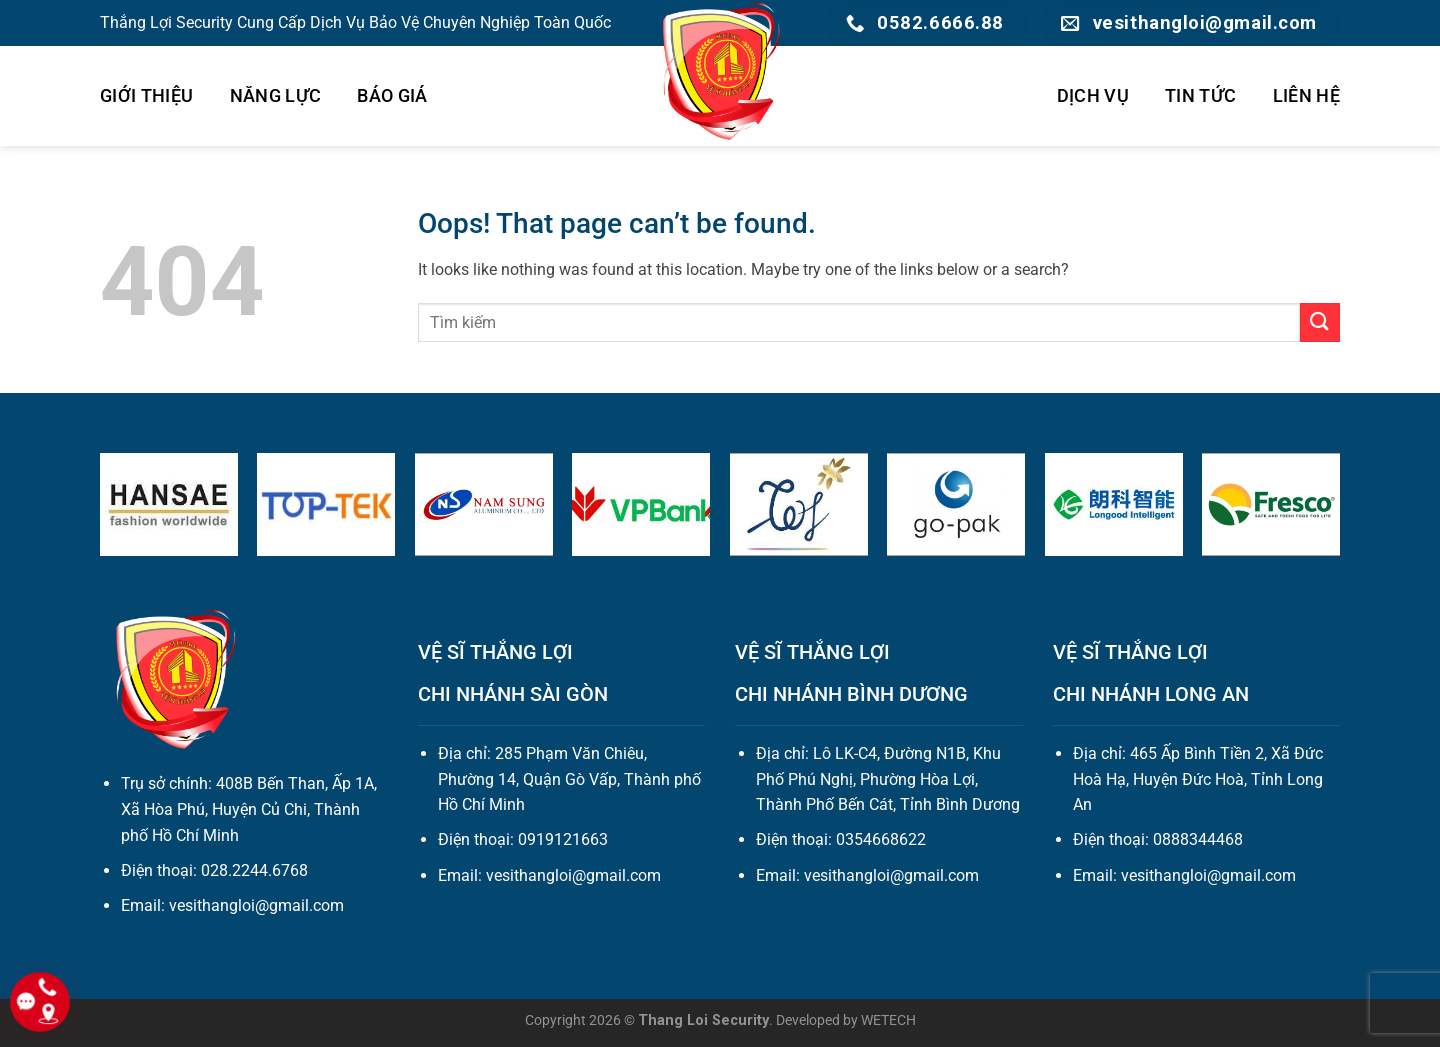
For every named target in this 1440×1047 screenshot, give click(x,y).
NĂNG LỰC (276, 96)
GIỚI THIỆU (147, 96)
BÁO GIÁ (392, 96)
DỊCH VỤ (1093, 96)
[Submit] (1320, 322)
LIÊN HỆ (1306, 96)
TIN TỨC (1200, 96)
